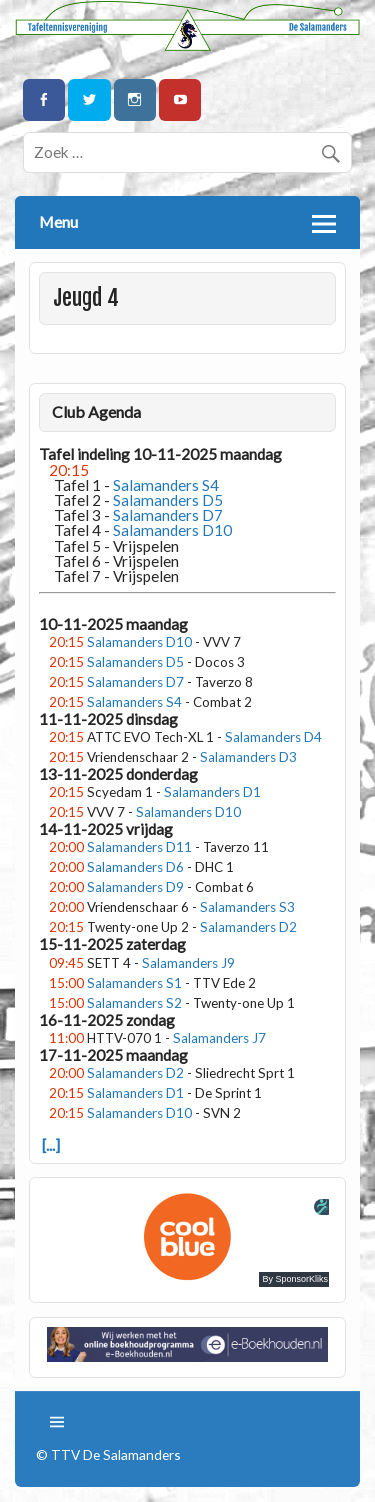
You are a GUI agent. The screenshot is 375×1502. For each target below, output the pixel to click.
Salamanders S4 (134, 702)
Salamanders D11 (139, 847)
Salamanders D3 (248, 757)
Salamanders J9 (188, 963)
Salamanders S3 (247, 907)
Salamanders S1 (134, 983)
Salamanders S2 (134, 1003)
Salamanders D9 (135, 887)
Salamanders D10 (139, 642)
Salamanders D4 (273, 737)
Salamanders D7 (135, 682)
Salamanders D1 (212, 792)
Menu (58, 221)
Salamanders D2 (248, 927)
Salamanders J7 (219, 1038)
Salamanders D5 (135, 662)
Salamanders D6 (135, 867)
